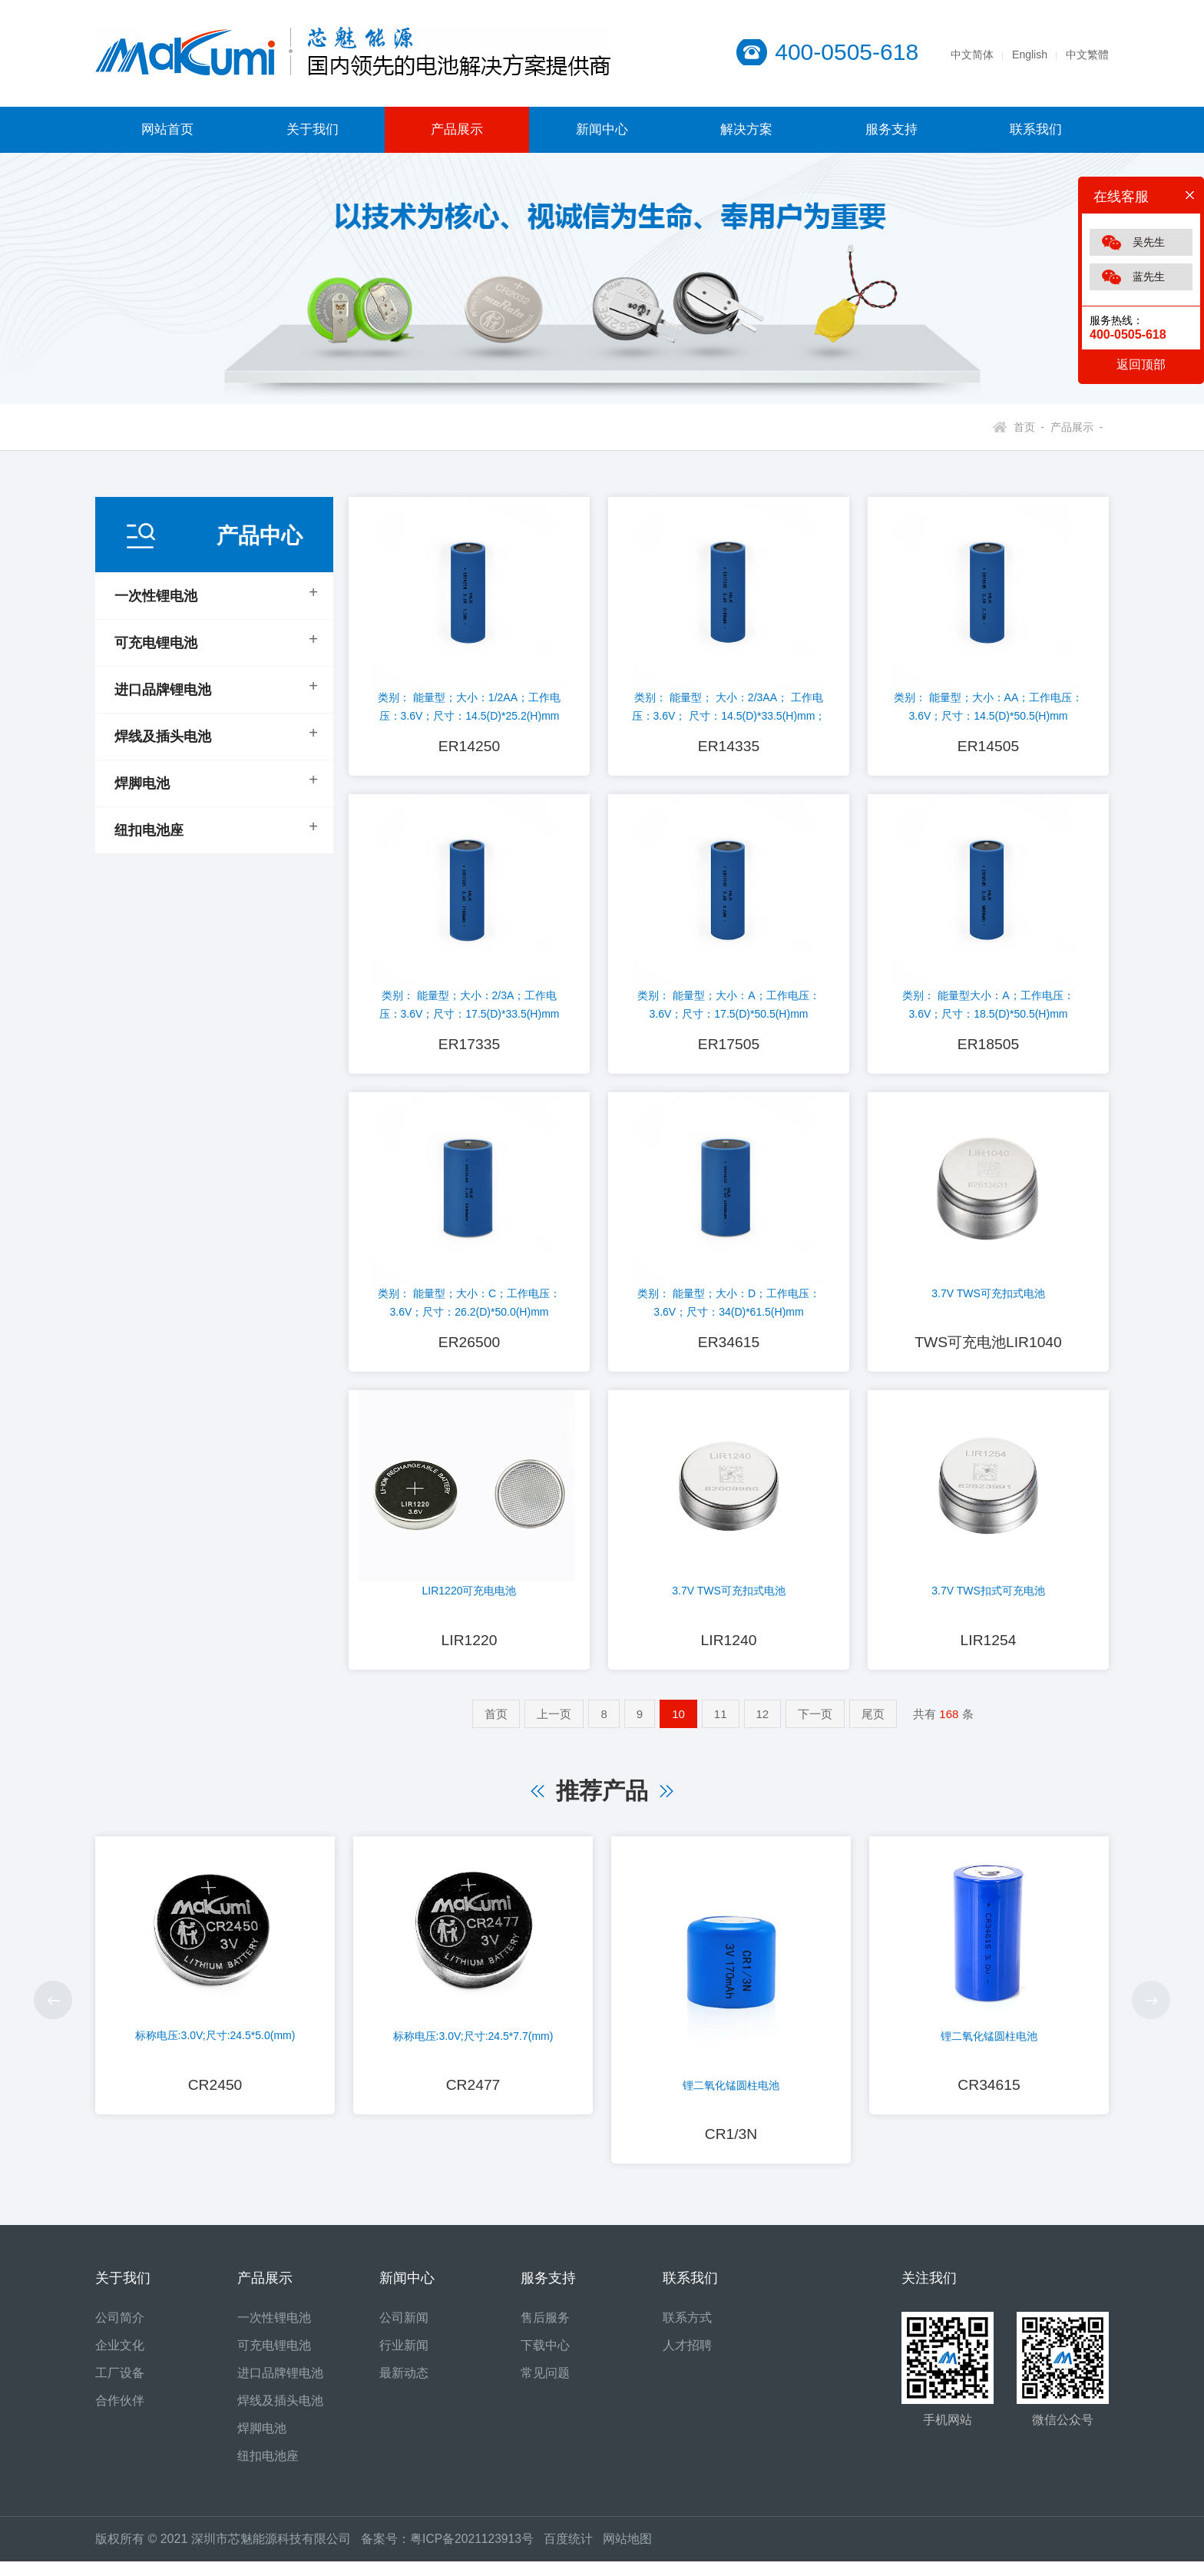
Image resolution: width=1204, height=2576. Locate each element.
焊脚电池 (142, 783)
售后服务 (545, 2332)
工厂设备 (119, 2387)
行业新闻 (403, 2359)
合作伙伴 (119, 2415)
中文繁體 (1087, 54)
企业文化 (119, 2359)
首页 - (1029, 427)
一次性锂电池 (155, 596)
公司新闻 (403, 2332)
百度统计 (575, 2553)
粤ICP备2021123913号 (473, 2553)
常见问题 (545, 2387)
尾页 (873, 1725)
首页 (496, 1725)
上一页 (554, 1725)
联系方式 (687, 2332)
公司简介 (119, 2332)
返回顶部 (1141, 364)
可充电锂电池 (155, 643)
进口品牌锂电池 (162, 689)
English (1029, 54)
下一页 (815, 1725)
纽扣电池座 (149, 830)
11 (720, 1725)
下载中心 (545, 2359)
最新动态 (403, 2387)
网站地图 (629, 2553)
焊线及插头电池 (162, 736)
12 (762, 1725)
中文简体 (972, 54)
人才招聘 (687, 2359)
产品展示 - (1073, 427)
